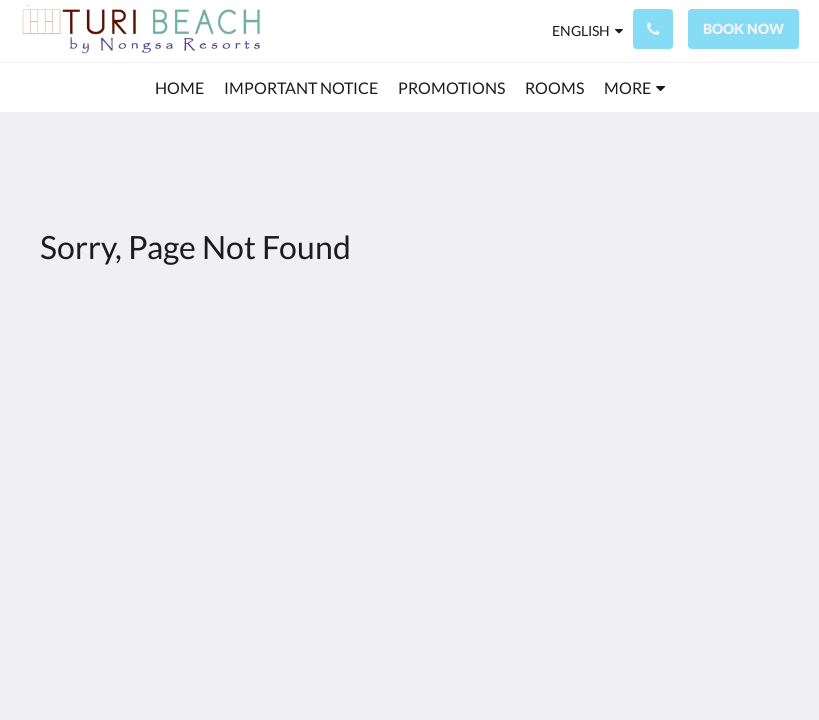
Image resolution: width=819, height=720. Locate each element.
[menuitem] (179, 88)
